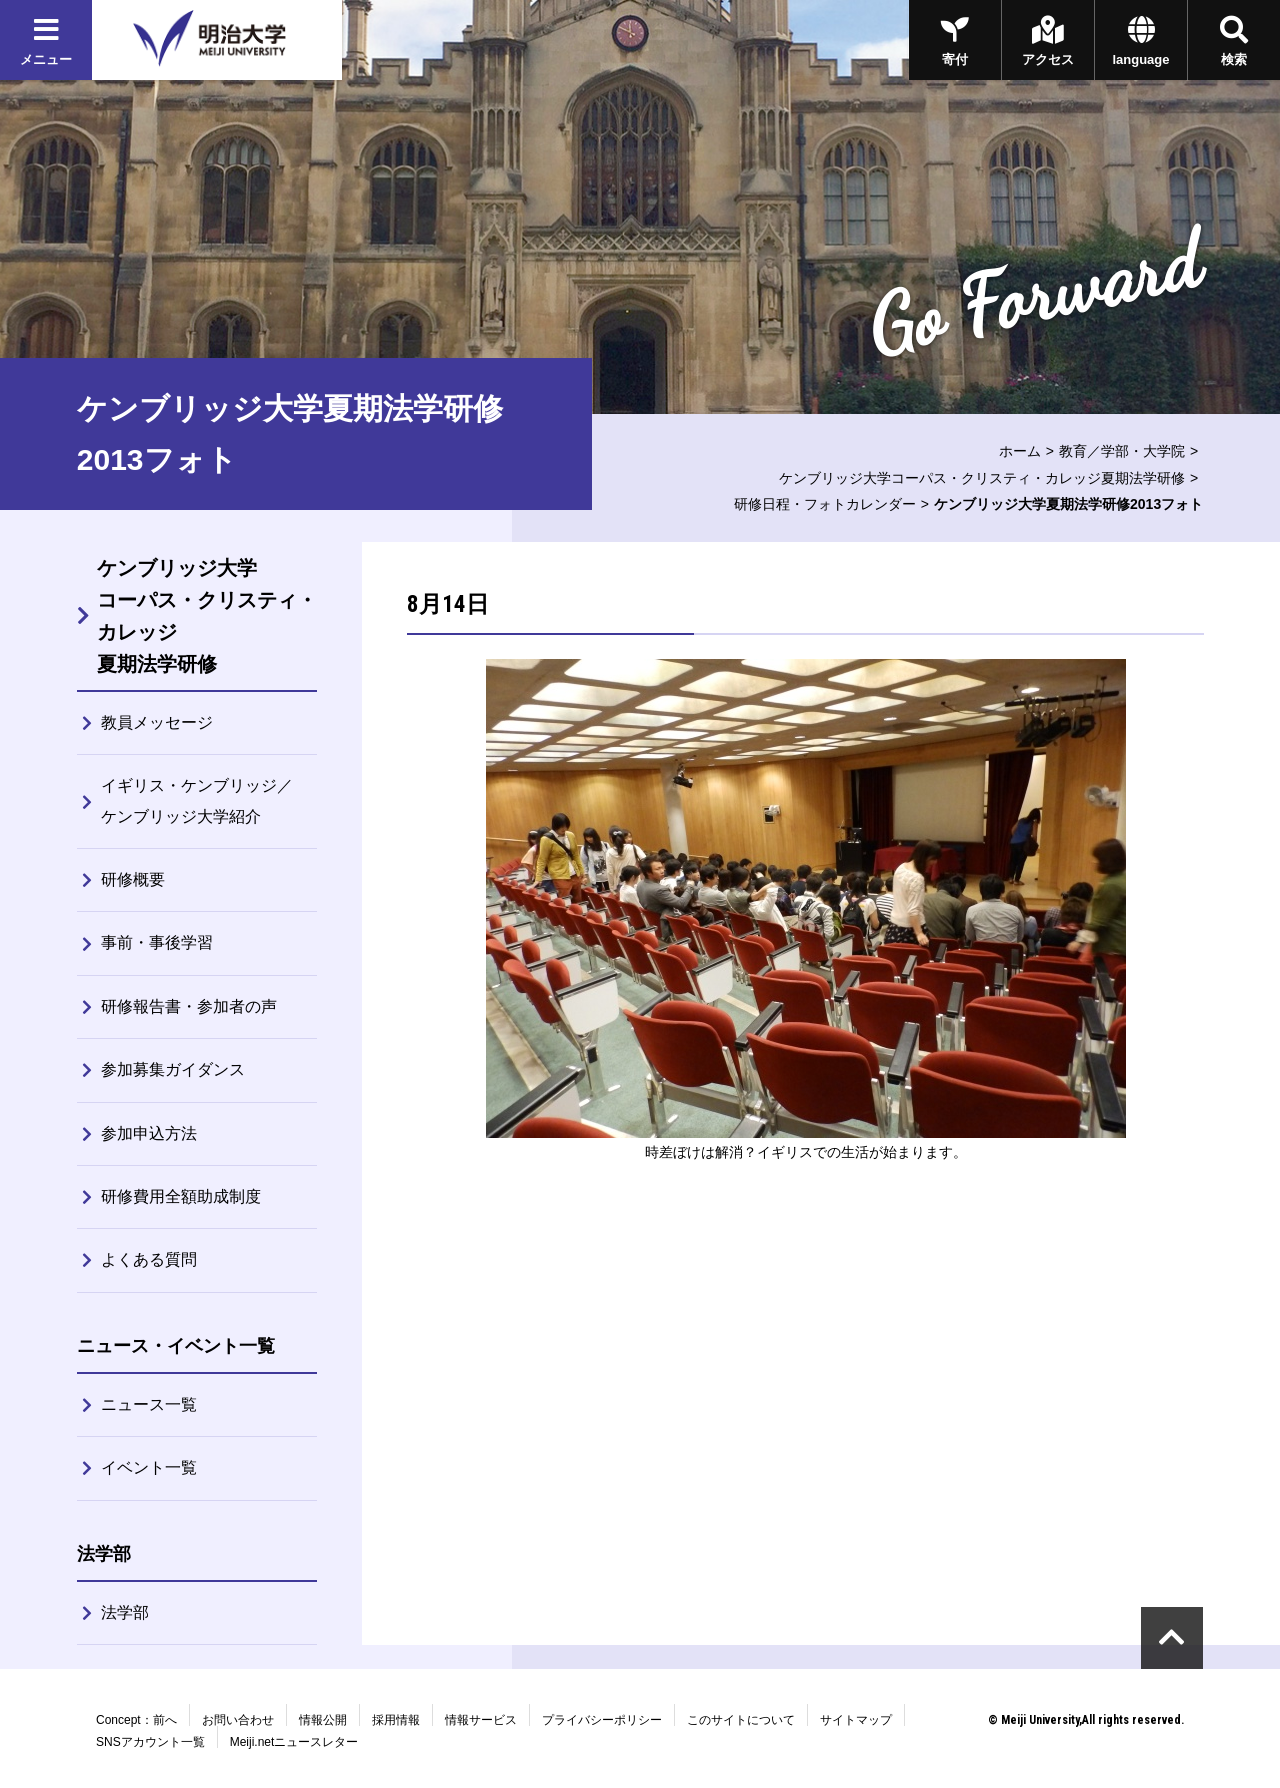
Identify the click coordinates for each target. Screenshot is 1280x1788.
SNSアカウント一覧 (150, 1742)
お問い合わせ (238, 1720)
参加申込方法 (149, 1133)
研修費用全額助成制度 (181, 1196)
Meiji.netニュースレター (294, 1742)
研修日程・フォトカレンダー (825, 504)
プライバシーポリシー (602, 1720)
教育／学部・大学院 (1122, 451)
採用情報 (396, 1720)
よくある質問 (149, 1259)
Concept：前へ (136, 1720)
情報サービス (481, 1720)
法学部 (125, 1612)
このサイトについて (741, 1720)
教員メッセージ (157, 722)
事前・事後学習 (157, 942)
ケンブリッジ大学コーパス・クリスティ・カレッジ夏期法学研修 (982, 478)
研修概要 (133, 879)
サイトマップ (856, 1720)
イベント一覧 (149, 1467)
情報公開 (323, 1720)
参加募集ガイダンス (173, 1069)
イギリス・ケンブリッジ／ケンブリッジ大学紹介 (197, 800)
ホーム (1020, 451)
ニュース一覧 (149, 1404)
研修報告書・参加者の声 (189, 1006)
